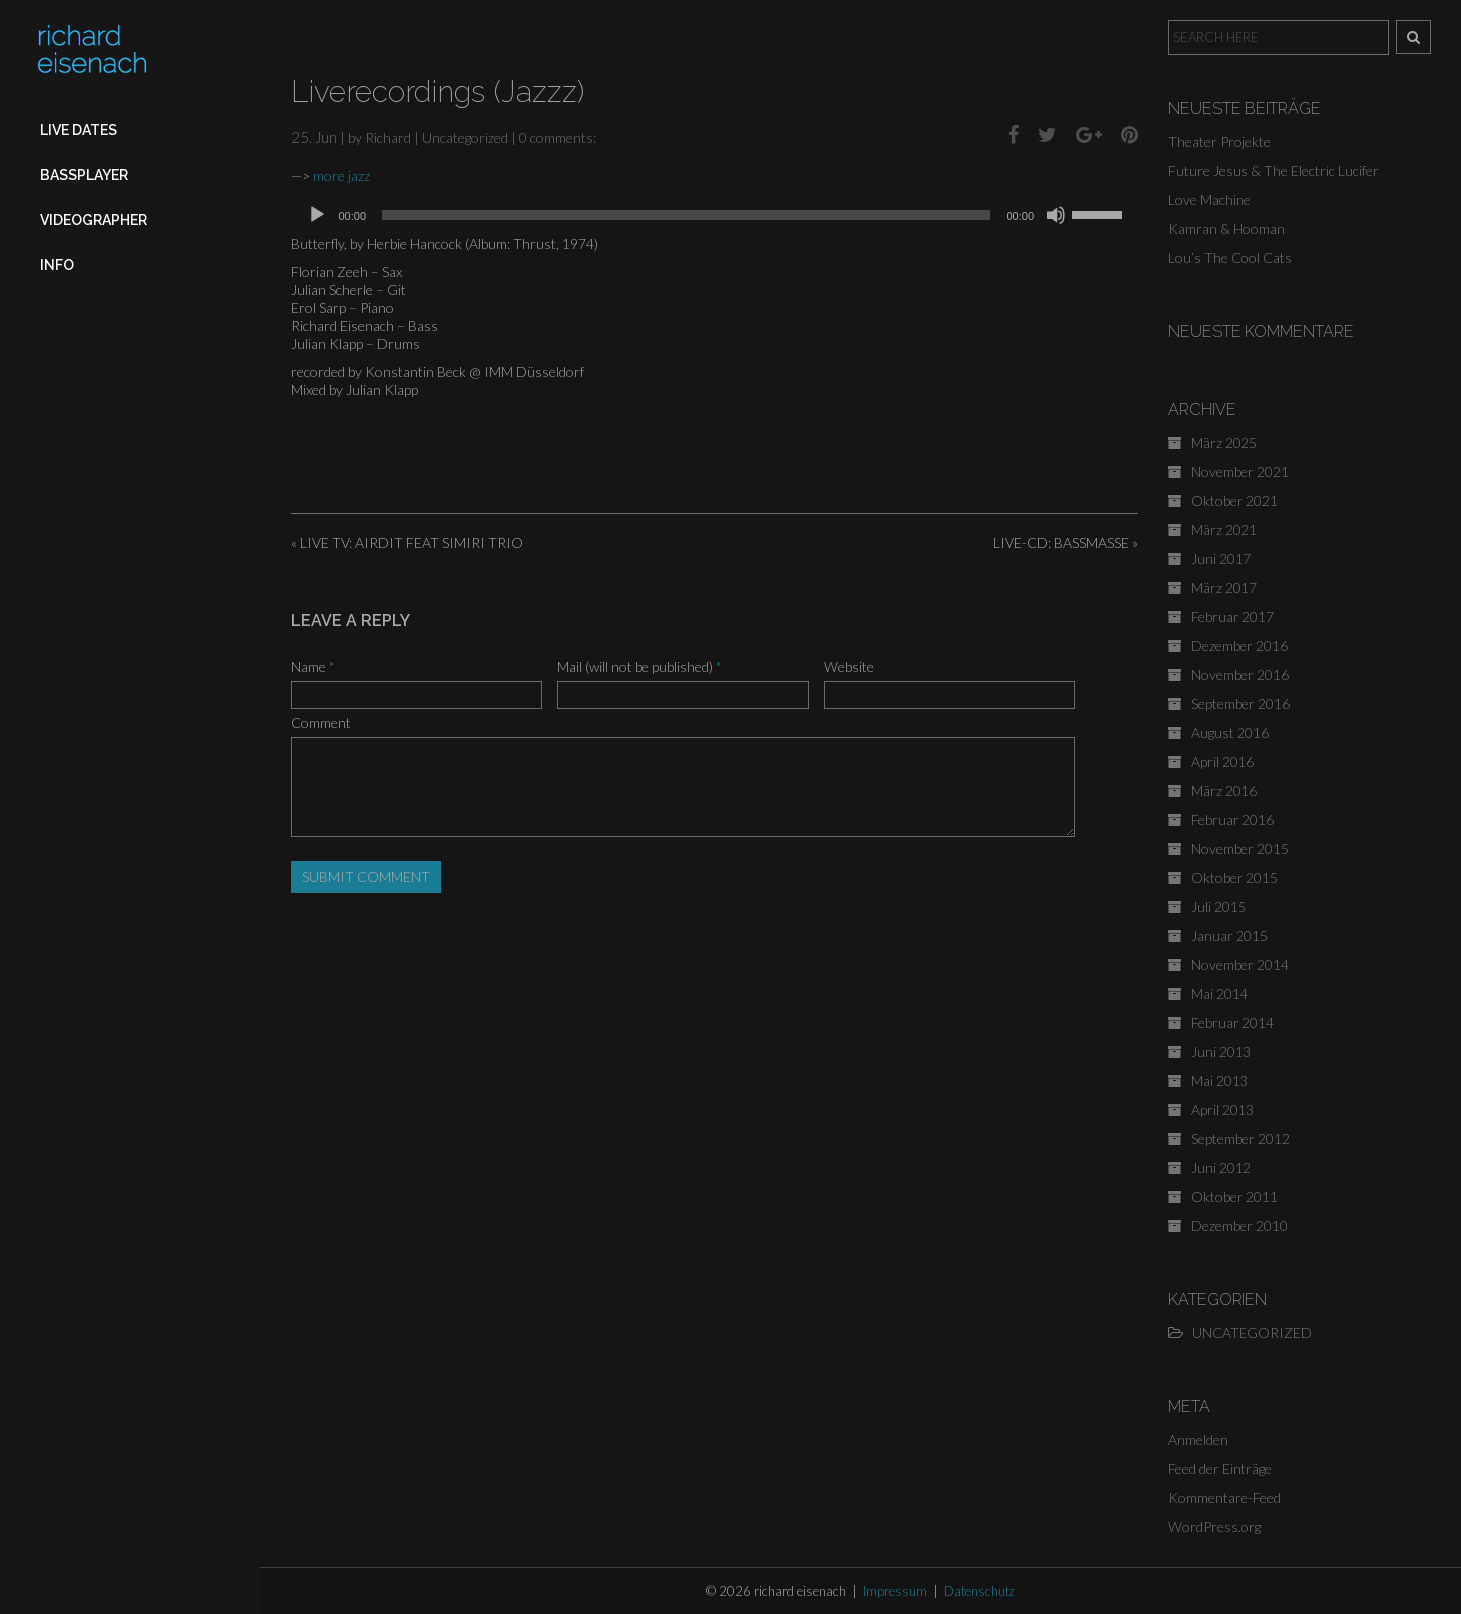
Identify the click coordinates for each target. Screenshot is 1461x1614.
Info (57, 265)
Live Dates (78, 130)
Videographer (93, 220)
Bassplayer (84, 175)
